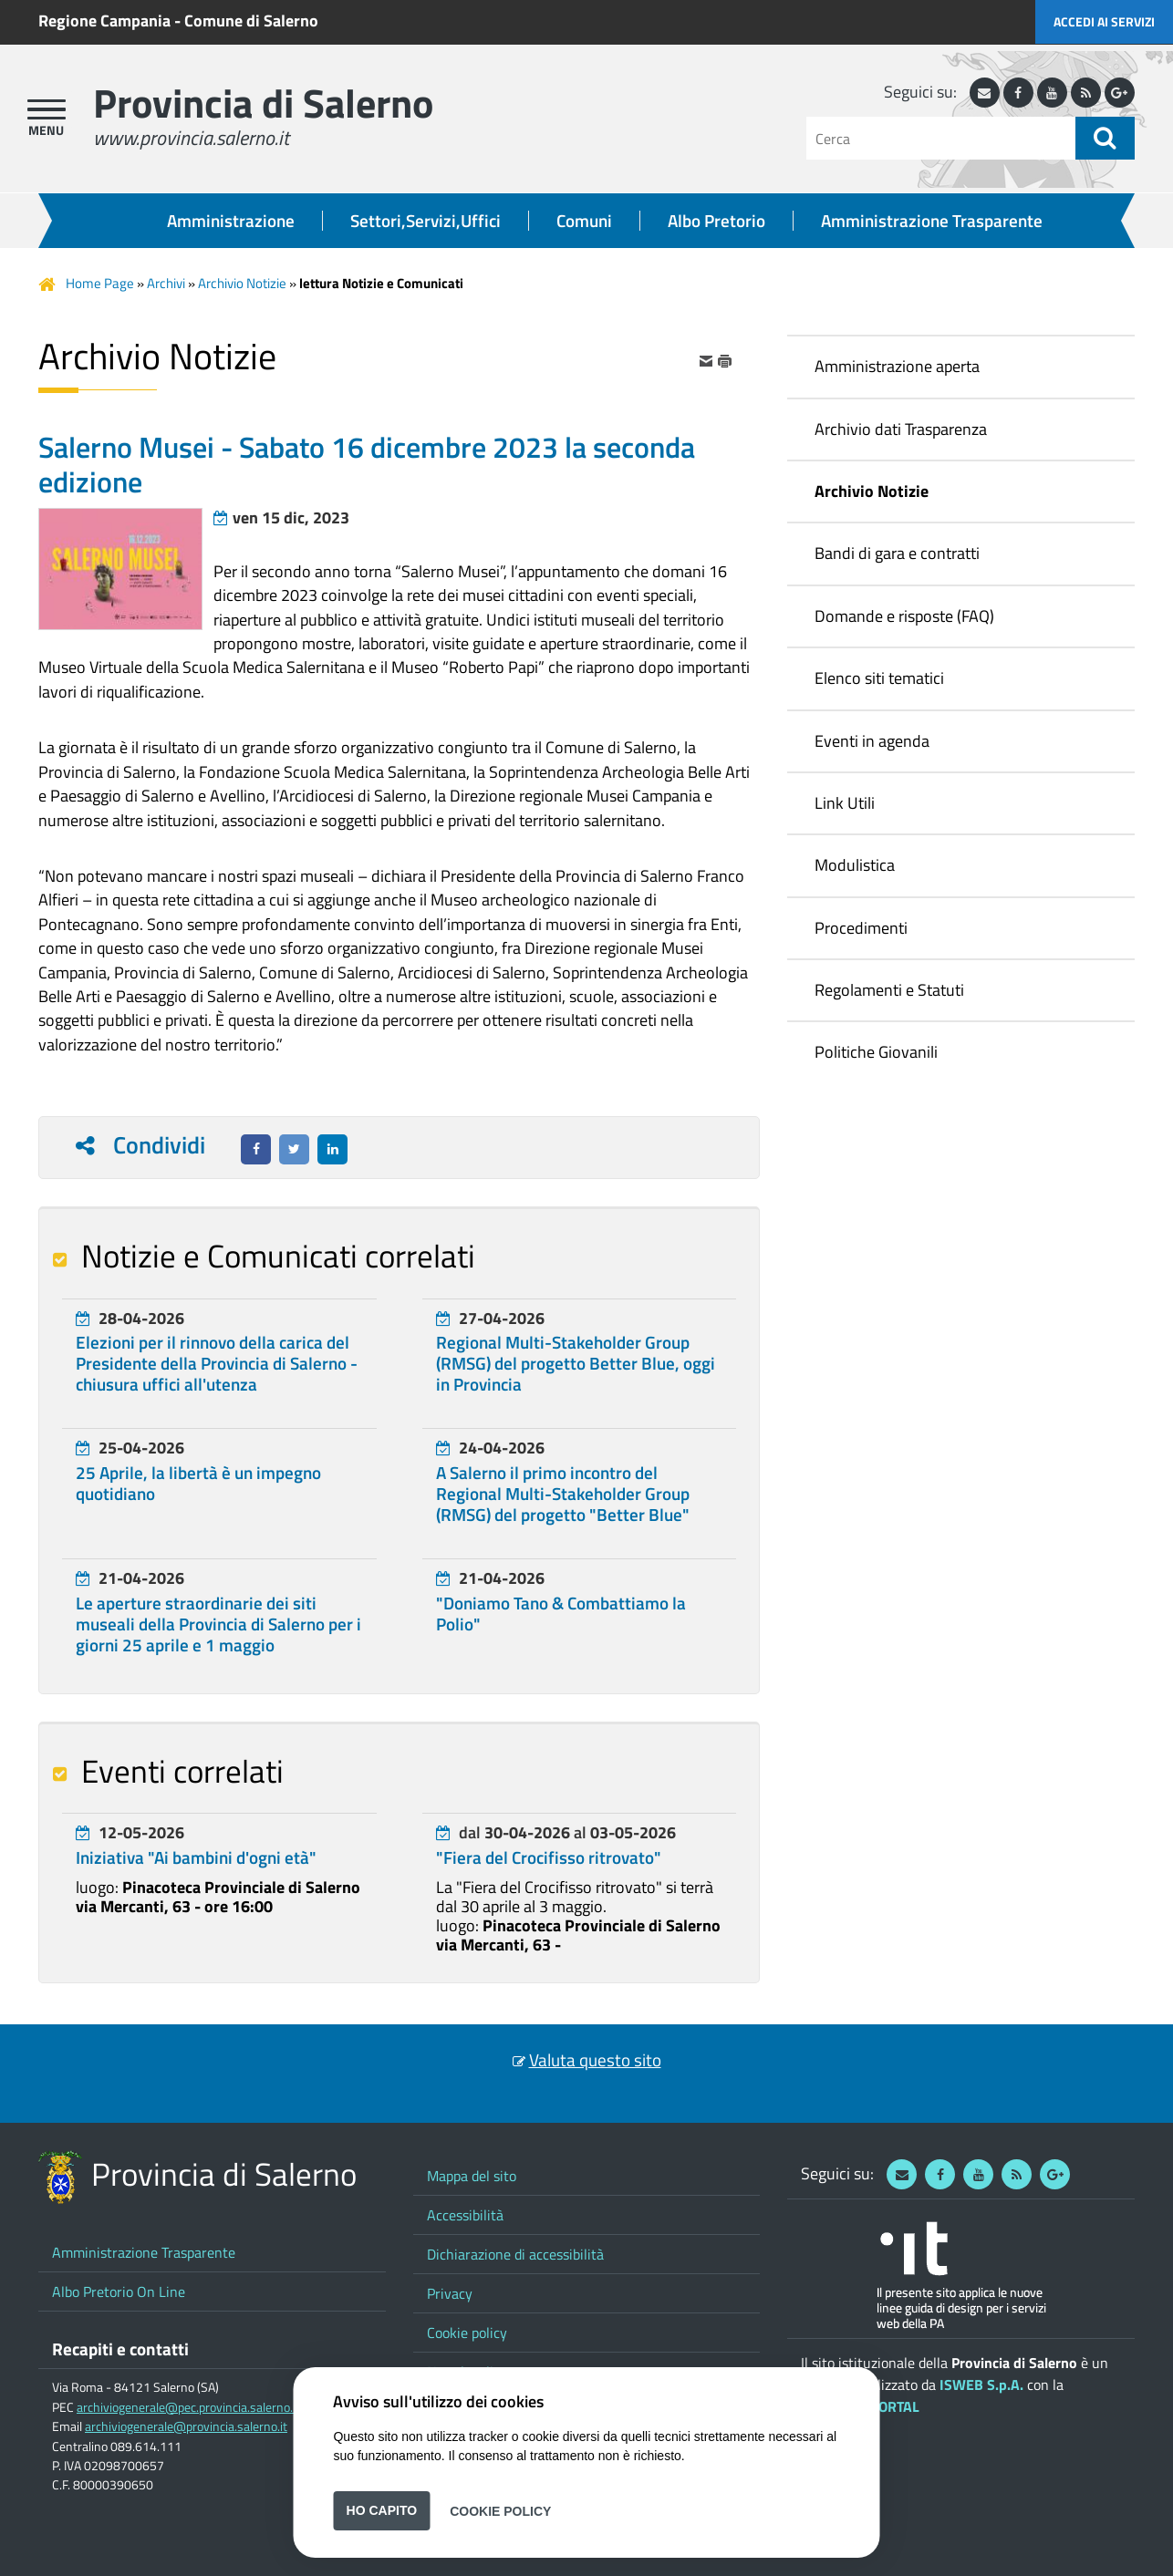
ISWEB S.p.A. (981, 2384)
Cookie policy (467, 2332)
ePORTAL (891, 2406)
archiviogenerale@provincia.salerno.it (186, 2426)
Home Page (100, 283)
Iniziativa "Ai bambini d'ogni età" (196, 1857)
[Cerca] (940, 138)
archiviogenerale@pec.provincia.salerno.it (188, 2407)
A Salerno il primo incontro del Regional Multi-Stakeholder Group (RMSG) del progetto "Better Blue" (563, 1493)
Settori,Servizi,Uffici (425, 221)
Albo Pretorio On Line (118, 2291)
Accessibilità (465, 2215)
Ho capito (382, 2510)
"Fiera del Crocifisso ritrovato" (548, 1857)
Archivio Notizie (242, 283)
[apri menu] (46, 109)
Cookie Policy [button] (500, 2510)
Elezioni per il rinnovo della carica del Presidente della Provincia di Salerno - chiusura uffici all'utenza (217, 1363)
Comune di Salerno (251, 20)
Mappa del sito (471, 2176)
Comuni (584, 221)
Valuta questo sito (595, 2060)
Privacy (449, 2293)
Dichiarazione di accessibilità (515, 2254)
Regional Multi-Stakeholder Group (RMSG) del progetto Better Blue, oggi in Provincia (575, 1363)
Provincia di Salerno (263, 102)
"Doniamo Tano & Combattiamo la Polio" (561, 1613)
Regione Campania (104, 20)
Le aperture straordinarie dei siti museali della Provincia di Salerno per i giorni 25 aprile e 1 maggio (218, 1624)
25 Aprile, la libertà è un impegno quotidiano (198, 1483)
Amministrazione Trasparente (932, 221)
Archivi (166, 283)
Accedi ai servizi (1104, 21)
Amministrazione (231, 221)
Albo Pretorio (716, 221)
